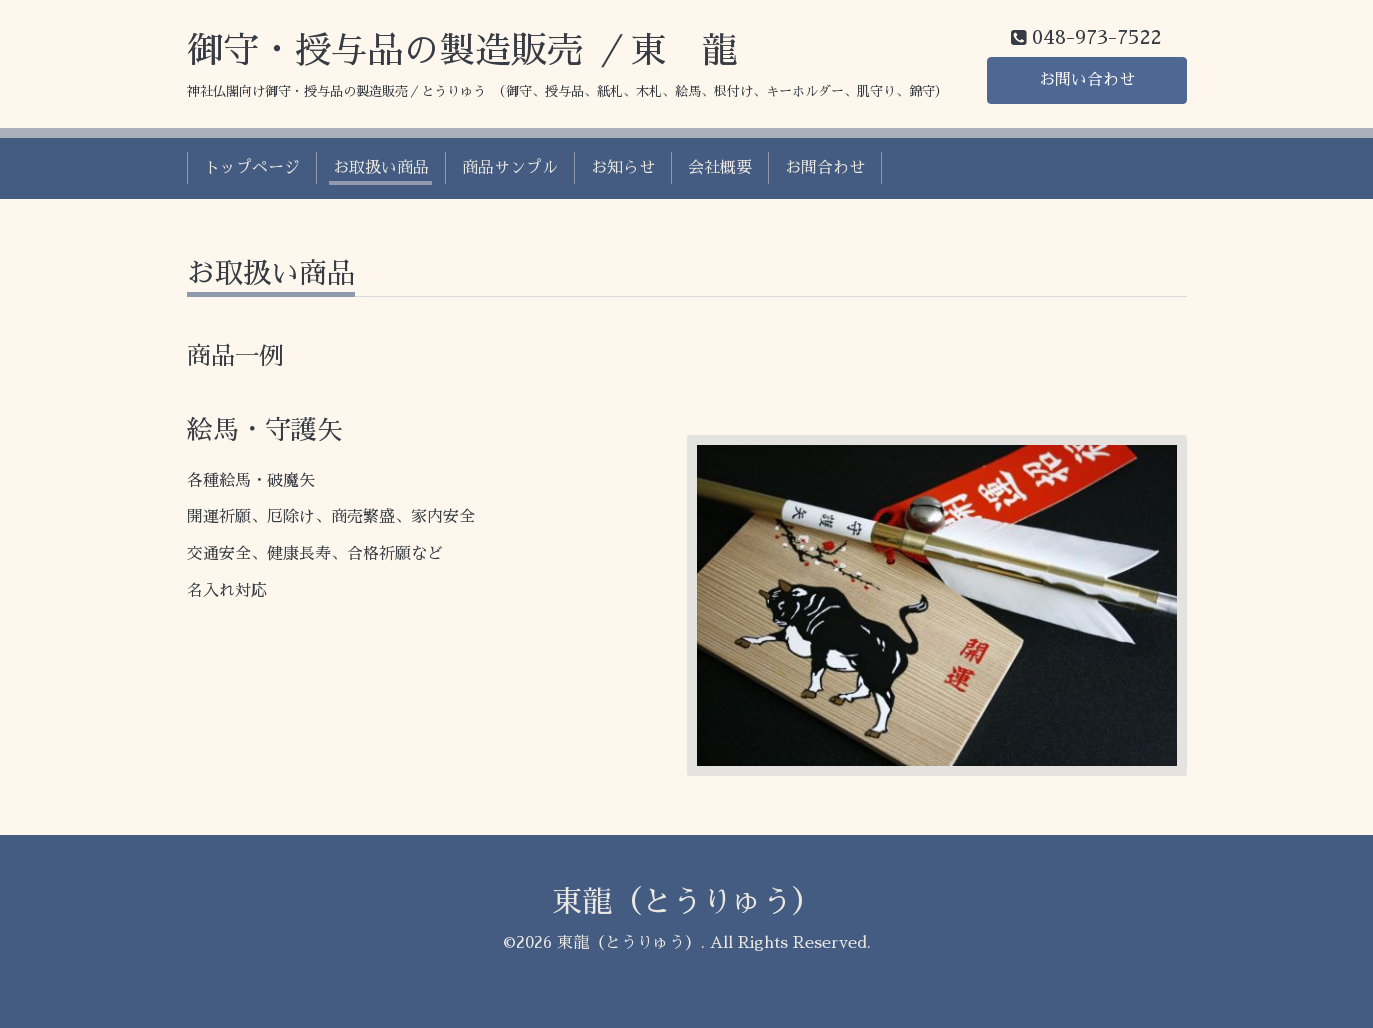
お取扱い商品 (381, 168)
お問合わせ (825, 168)
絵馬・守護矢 (265, 430)
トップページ (252, 168)
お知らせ (623, 168)
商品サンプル (510, 168)
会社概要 (720, 168)
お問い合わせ (1087, 80)
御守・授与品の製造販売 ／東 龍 (462, 51)
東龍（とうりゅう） (687, 902)
